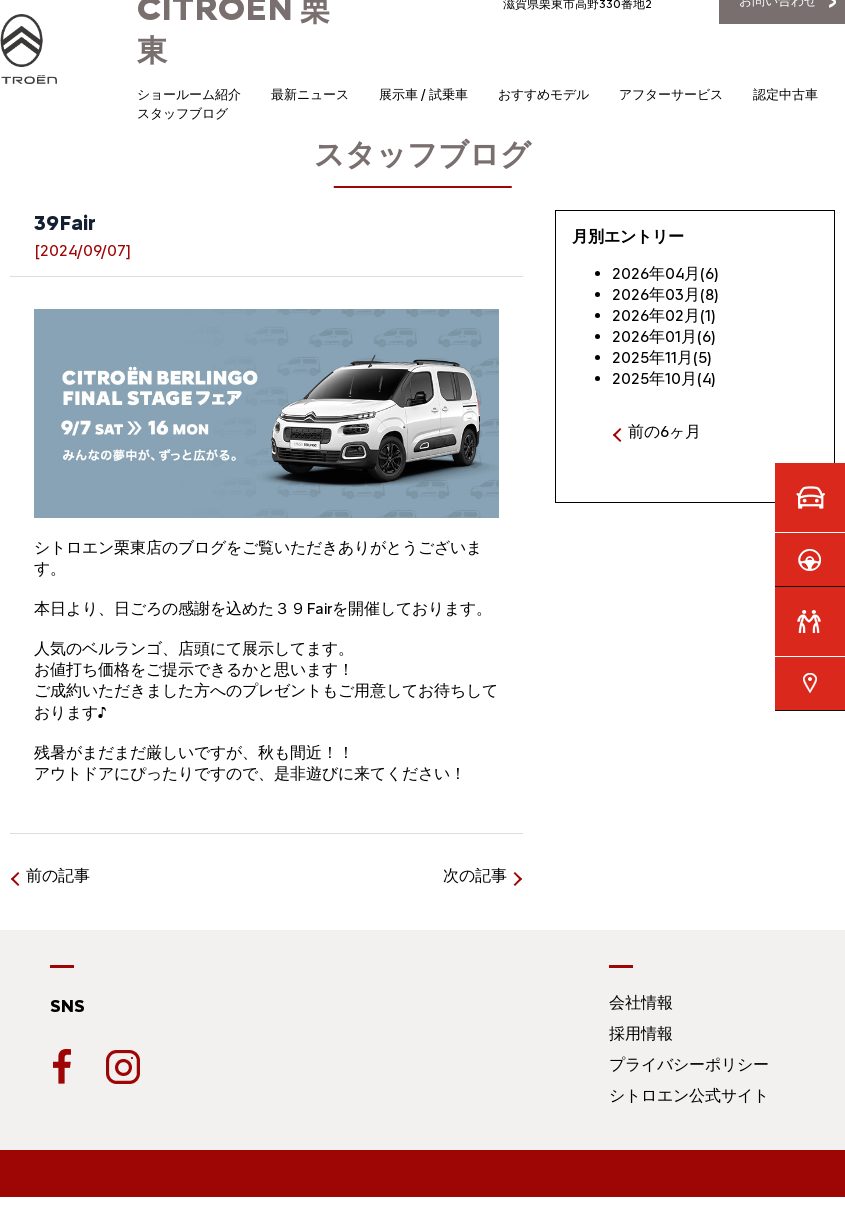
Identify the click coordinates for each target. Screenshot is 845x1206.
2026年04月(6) (665, 273)
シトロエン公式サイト (689, 1095)
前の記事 (58, 875)
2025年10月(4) (664, 378)
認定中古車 (785, 94)
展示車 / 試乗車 (423, 94)
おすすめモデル (543, 94)
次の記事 (475, 875)
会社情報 (641, 1002)
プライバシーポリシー (689, 1064)
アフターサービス (671, 94)
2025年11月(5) (662, 357)
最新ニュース (310, 94)
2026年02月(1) (664, 315)
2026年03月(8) (665, 294)
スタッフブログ (182, 113)
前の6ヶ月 (664, 431)
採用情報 (641, 1033)
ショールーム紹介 (189, 94)
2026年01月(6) (664, 336)
